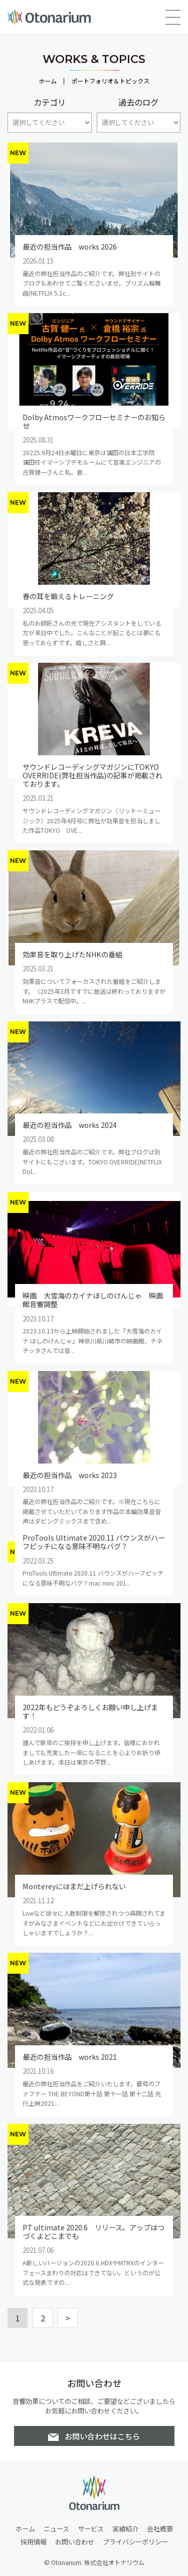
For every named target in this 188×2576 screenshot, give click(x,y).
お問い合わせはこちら (102, 2435)
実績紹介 (125, 2528)
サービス (91, 2528)
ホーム (48, 81)
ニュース (56, 2528)
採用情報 (34, 2541)
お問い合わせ (74, 2541)
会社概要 (160, 2528)
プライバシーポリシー (135, 2541)
